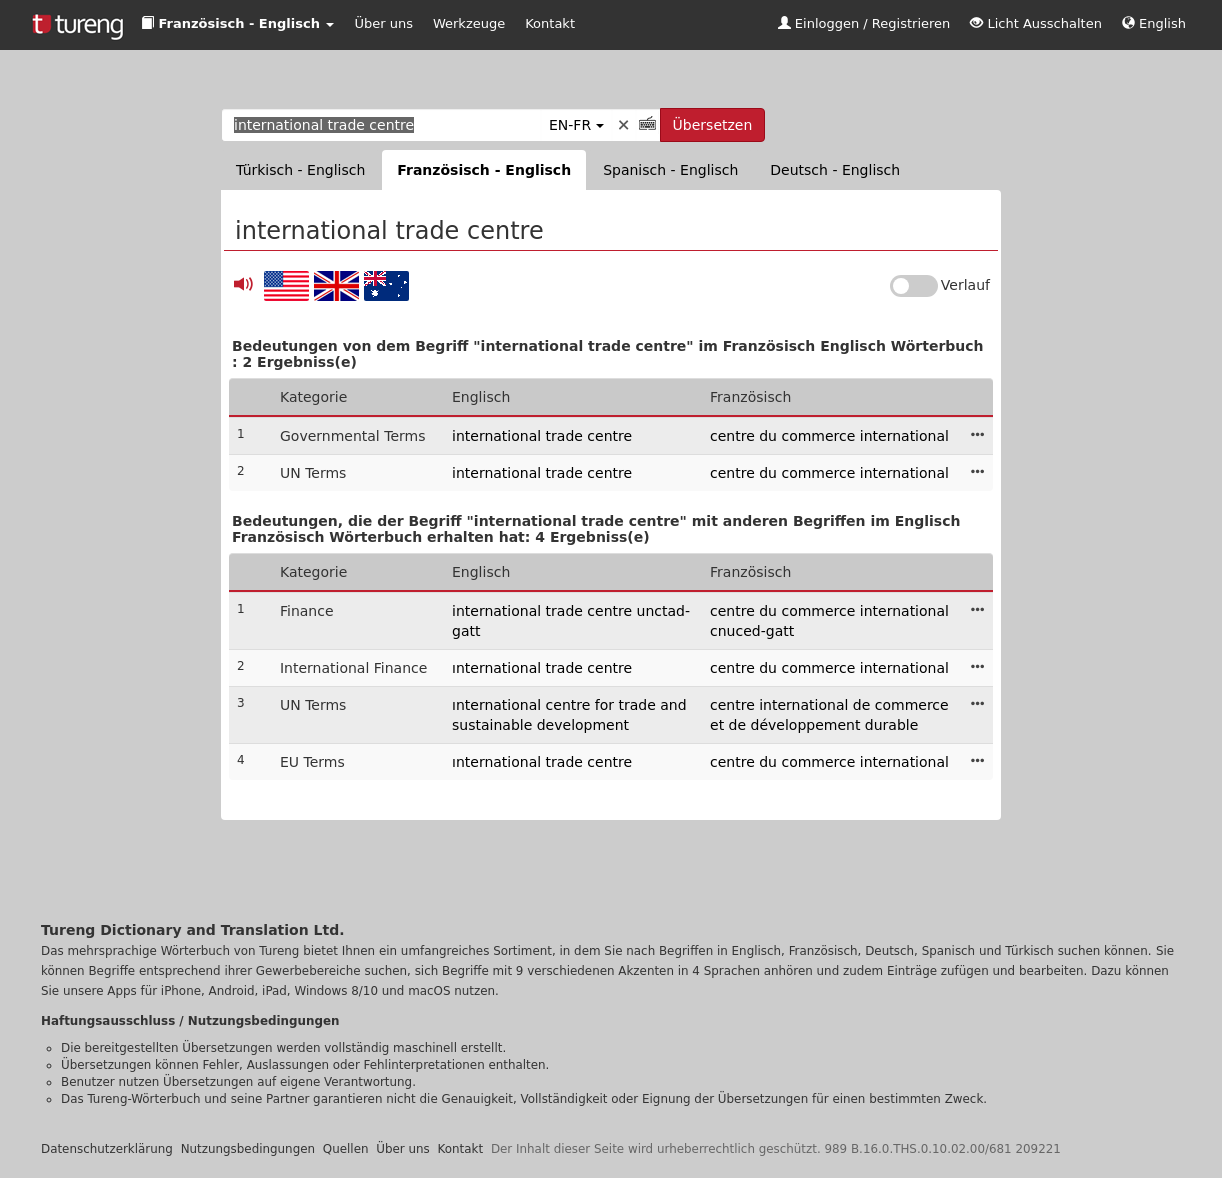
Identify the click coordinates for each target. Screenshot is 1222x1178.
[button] (237, 24)
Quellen (346, 1149)
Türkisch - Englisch (300, 170)
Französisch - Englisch (484, 170)
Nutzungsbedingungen (248, 1149)
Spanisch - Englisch (670, 170)
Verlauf (965, 285)
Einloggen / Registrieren (864, 23)
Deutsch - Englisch (835, 170)
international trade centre (542, 436)
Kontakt (550, 23)
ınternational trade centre (542, 668)
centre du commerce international (829, 436)
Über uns (383, 23)
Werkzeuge (469, 23)
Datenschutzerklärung (107, 1149)
